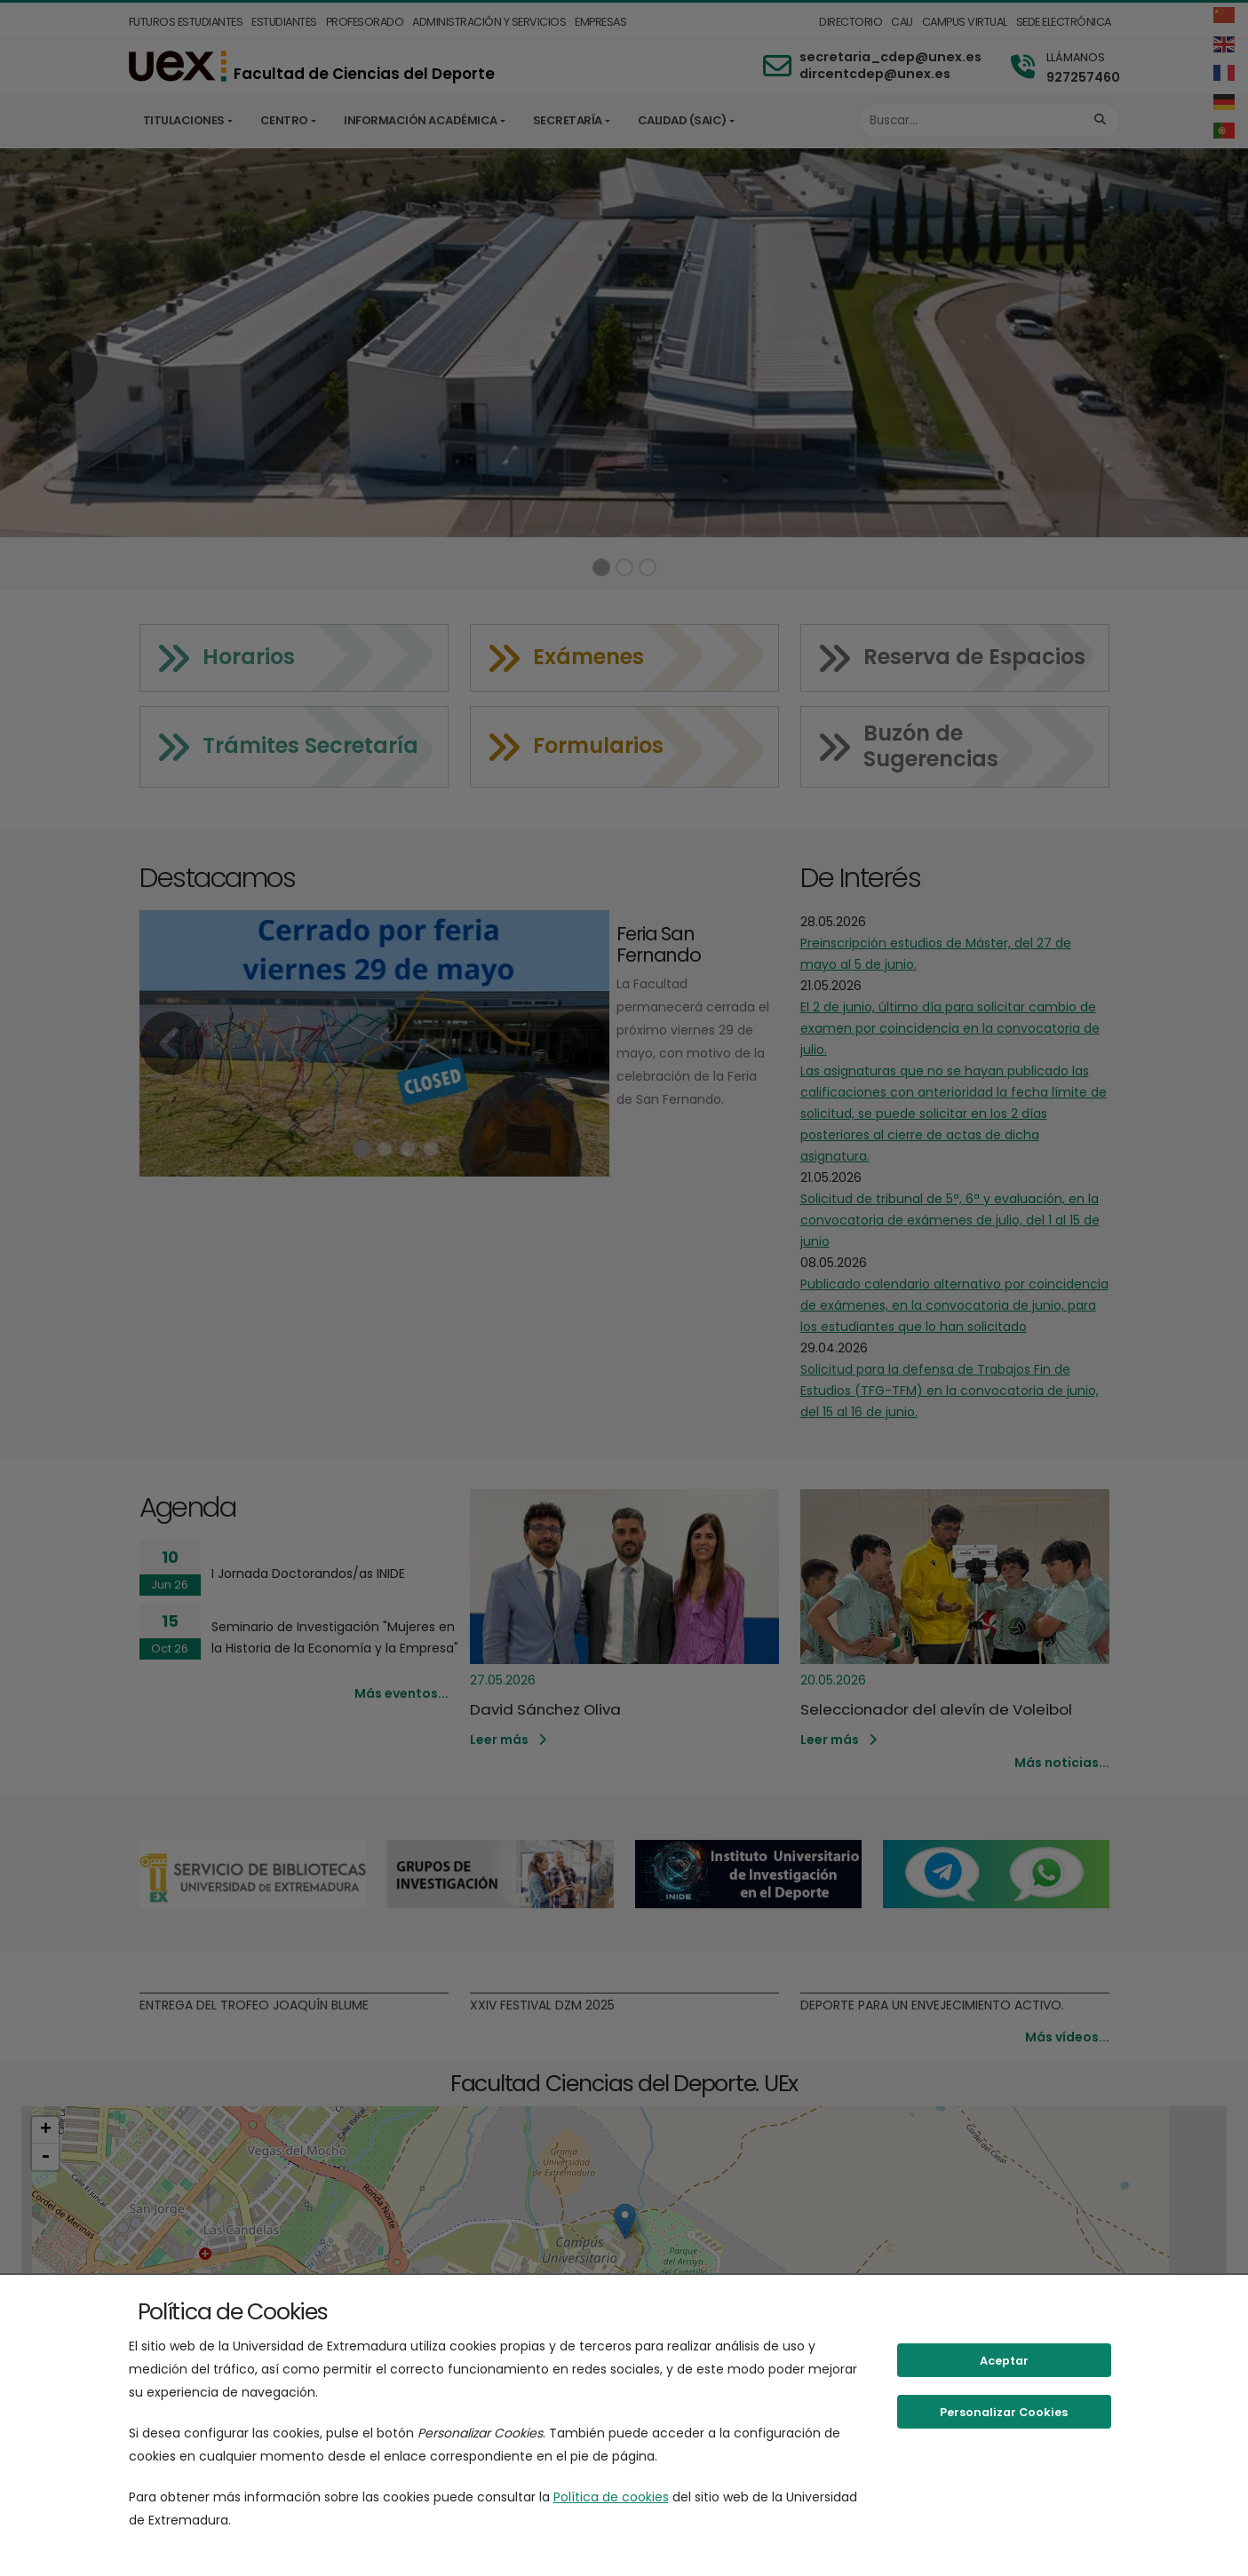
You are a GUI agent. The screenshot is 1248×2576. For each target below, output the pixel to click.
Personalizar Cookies (1004, 2412)
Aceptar (1004, 2360)
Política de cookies (611, 2497)
